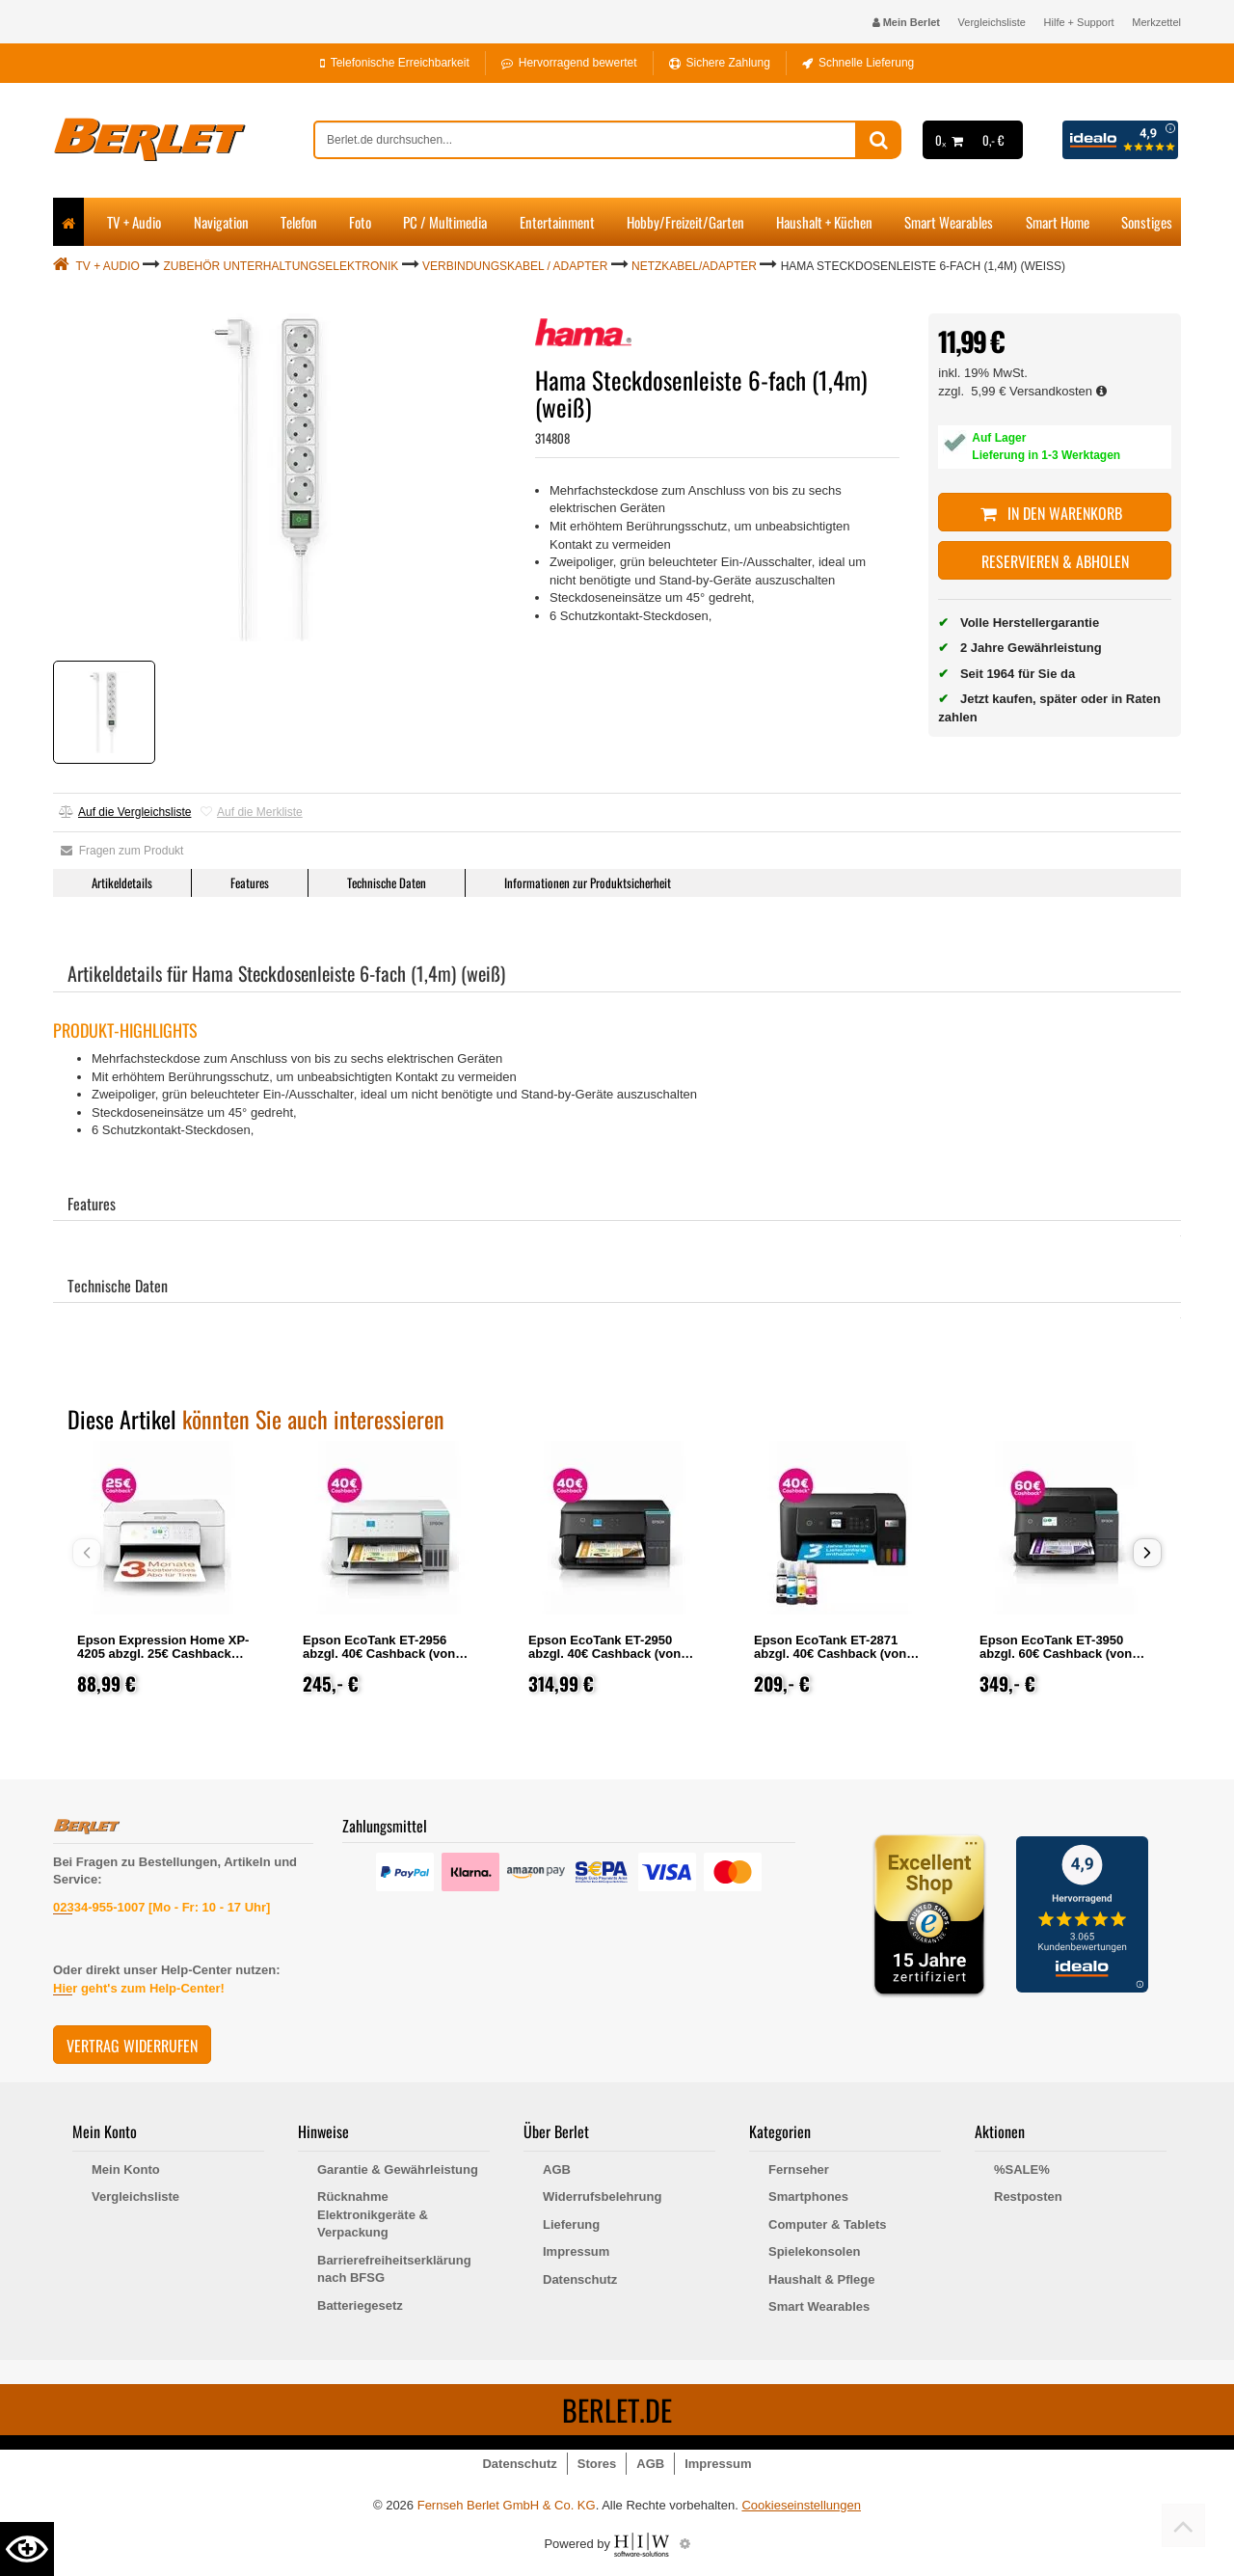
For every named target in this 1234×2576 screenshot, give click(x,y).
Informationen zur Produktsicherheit (587, 882)
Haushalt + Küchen (824, 221)
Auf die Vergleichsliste (125, 812)
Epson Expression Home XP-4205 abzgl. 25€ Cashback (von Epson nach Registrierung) (163, 1660)
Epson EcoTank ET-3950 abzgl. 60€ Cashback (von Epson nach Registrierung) (1059, 1653)
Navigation (221, 221)
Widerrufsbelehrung (602, 2196)
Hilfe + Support (1079, 22)
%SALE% (1022, 2169)
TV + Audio (134, 221)
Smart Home (1057, 221)
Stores (596, 2463)
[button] (1147, 1552)
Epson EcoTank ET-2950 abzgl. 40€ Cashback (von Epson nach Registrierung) (608, 1653)
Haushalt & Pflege (821, 2279)
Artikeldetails (122, 882)
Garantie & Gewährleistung (397, 2169)
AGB (557, 2169)
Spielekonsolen (814, 2251)
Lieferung (571, 2224)
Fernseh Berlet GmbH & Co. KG (506, 2505)
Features (249, 882)
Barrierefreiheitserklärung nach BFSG (394, 2269)
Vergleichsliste (992, 22)
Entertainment (557, 221)
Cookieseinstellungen (801, 2505)
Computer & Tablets (827, 2224)
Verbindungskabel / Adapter (514, 266)
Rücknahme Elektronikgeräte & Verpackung (372, 2214)
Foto (360, 221)
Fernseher (798, 2169)
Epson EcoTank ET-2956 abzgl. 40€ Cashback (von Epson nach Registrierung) (383, 1653)
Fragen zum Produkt (122, 850)
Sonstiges (1146, 221)
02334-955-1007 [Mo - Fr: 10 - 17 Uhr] (161, 1907)
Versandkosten (1058, 391)
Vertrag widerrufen (132, 2045)
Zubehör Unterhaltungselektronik (281, 266)
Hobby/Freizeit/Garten (685, 221)
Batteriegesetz (360, 2305)
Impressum (576, 2251)
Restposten (1028, 2196)
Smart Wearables (948, 221)
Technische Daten (386, 882)
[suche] (585, 140)
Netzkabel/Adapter (694, 266)
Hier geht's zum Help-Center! (139, 1988)
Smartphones (808, 2196)
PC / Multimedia (445, 221)
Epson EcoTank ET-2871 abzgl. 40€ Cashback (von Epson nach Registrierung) (834, 1653)
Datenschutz (580, 2279)
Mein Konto (126, 2169)
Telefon (299, 221)
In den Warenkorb (1055, 513)
